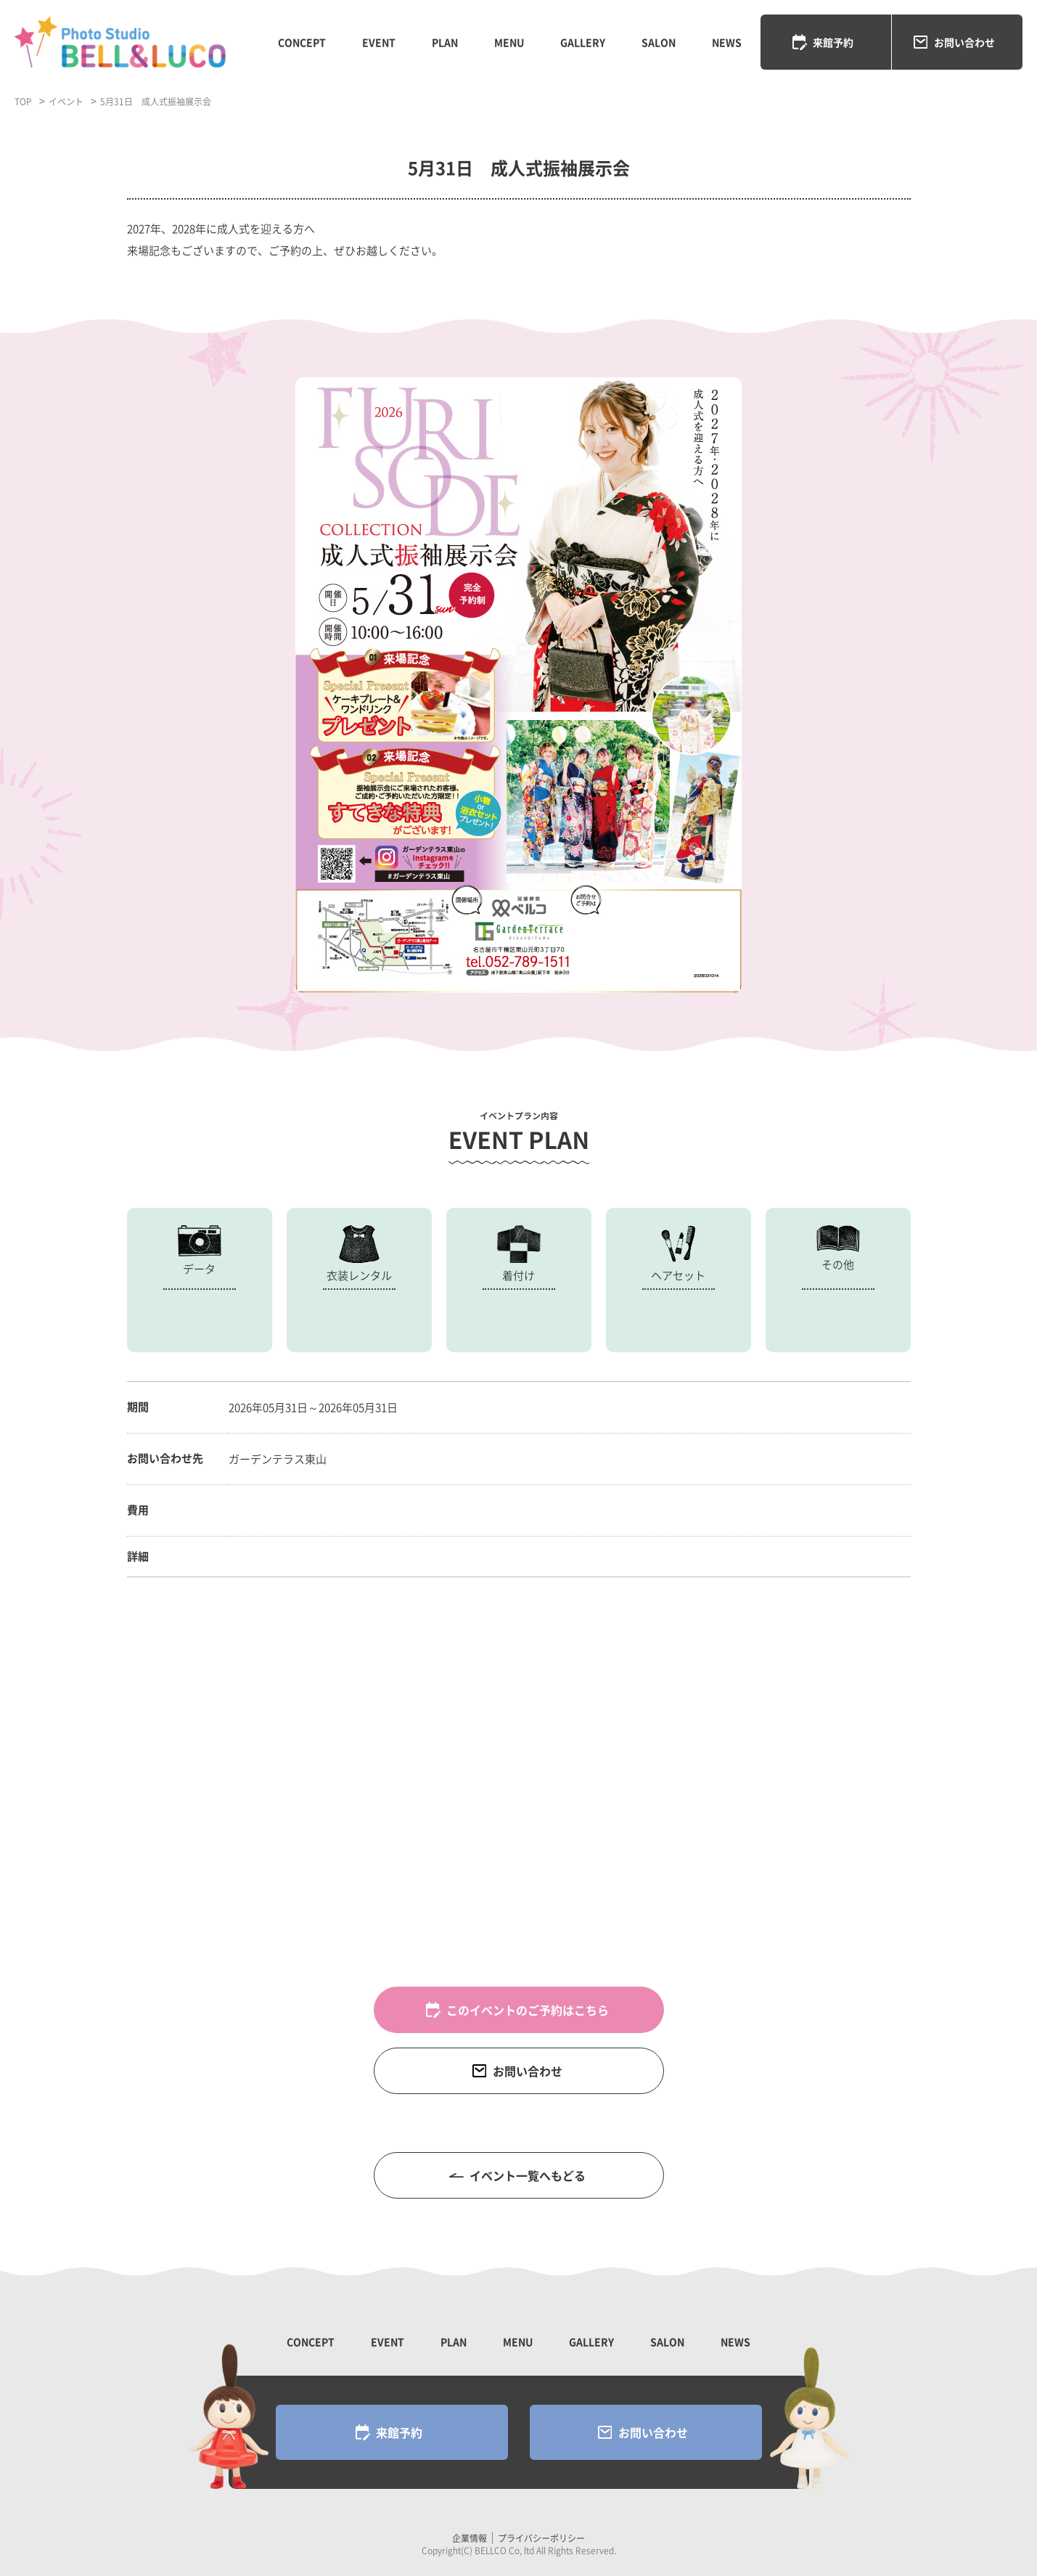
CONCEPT (302, 42)
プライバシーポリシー (541, 2538)
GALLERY (582, 42)
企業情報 (469, 2538)
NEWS (727, 42)
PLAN (445, 42)
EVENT (378, 42)
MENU (509, 42)
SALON (659, 42)
